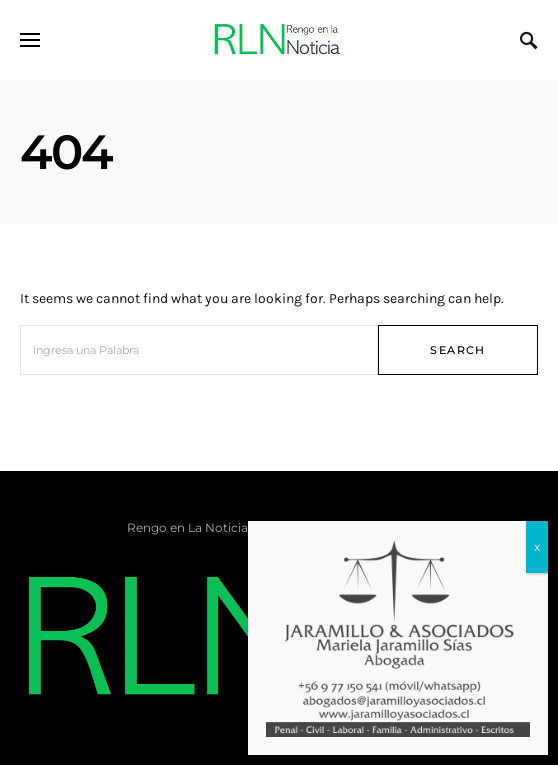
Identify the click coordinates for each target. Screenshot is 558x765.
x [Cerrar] (537, 546)
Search (457, 350)
